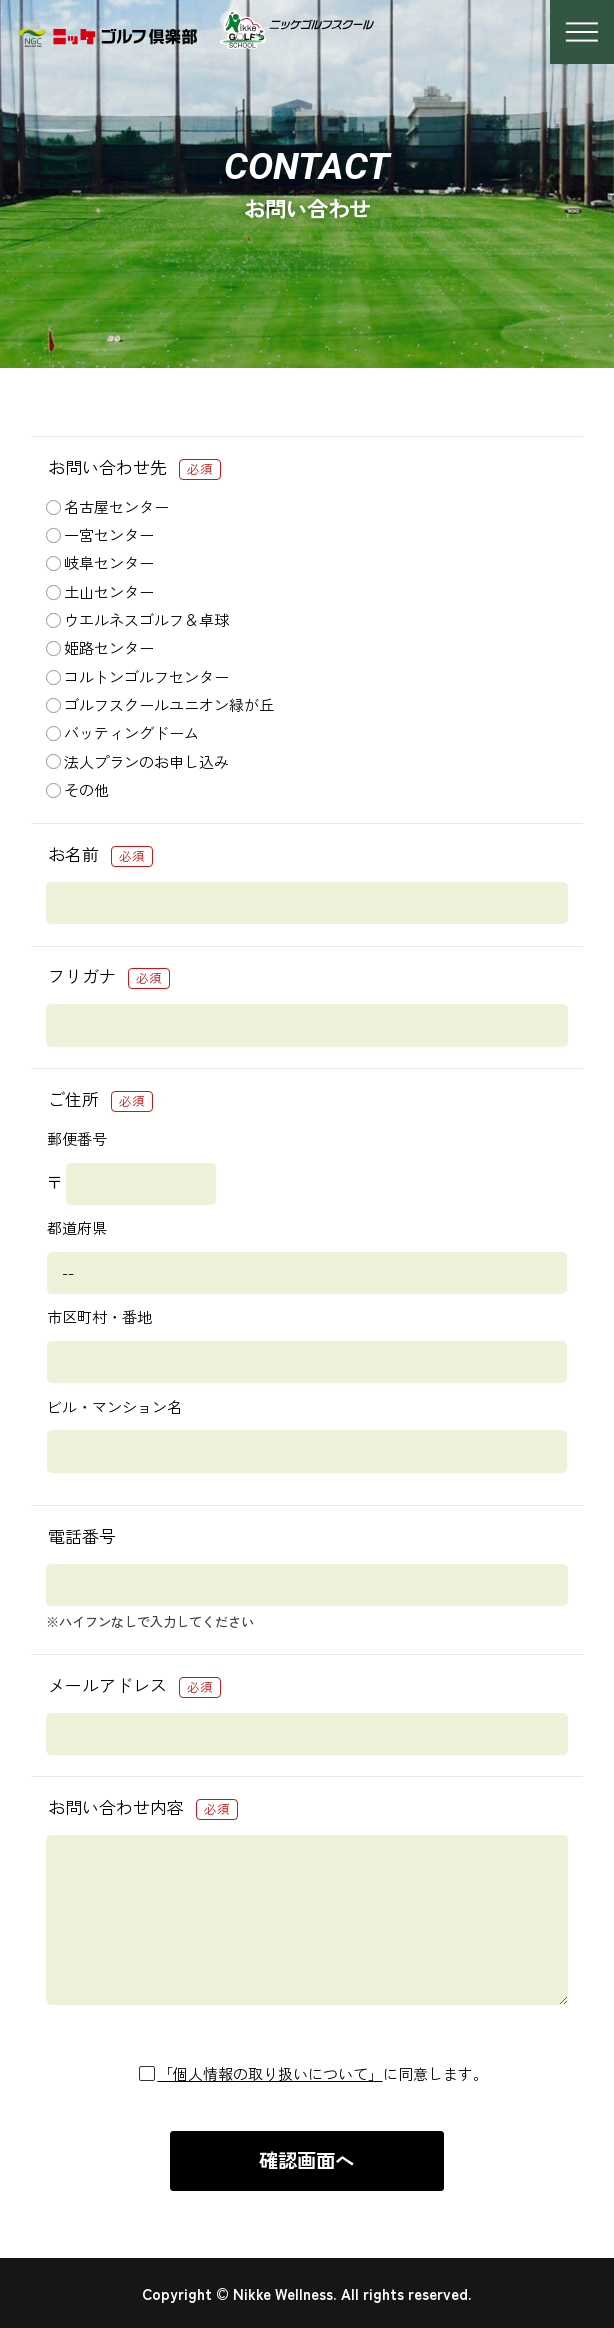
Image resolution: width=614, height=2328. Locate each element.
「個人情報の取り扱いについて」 (270, 2073)
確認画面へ (306, 2160)
